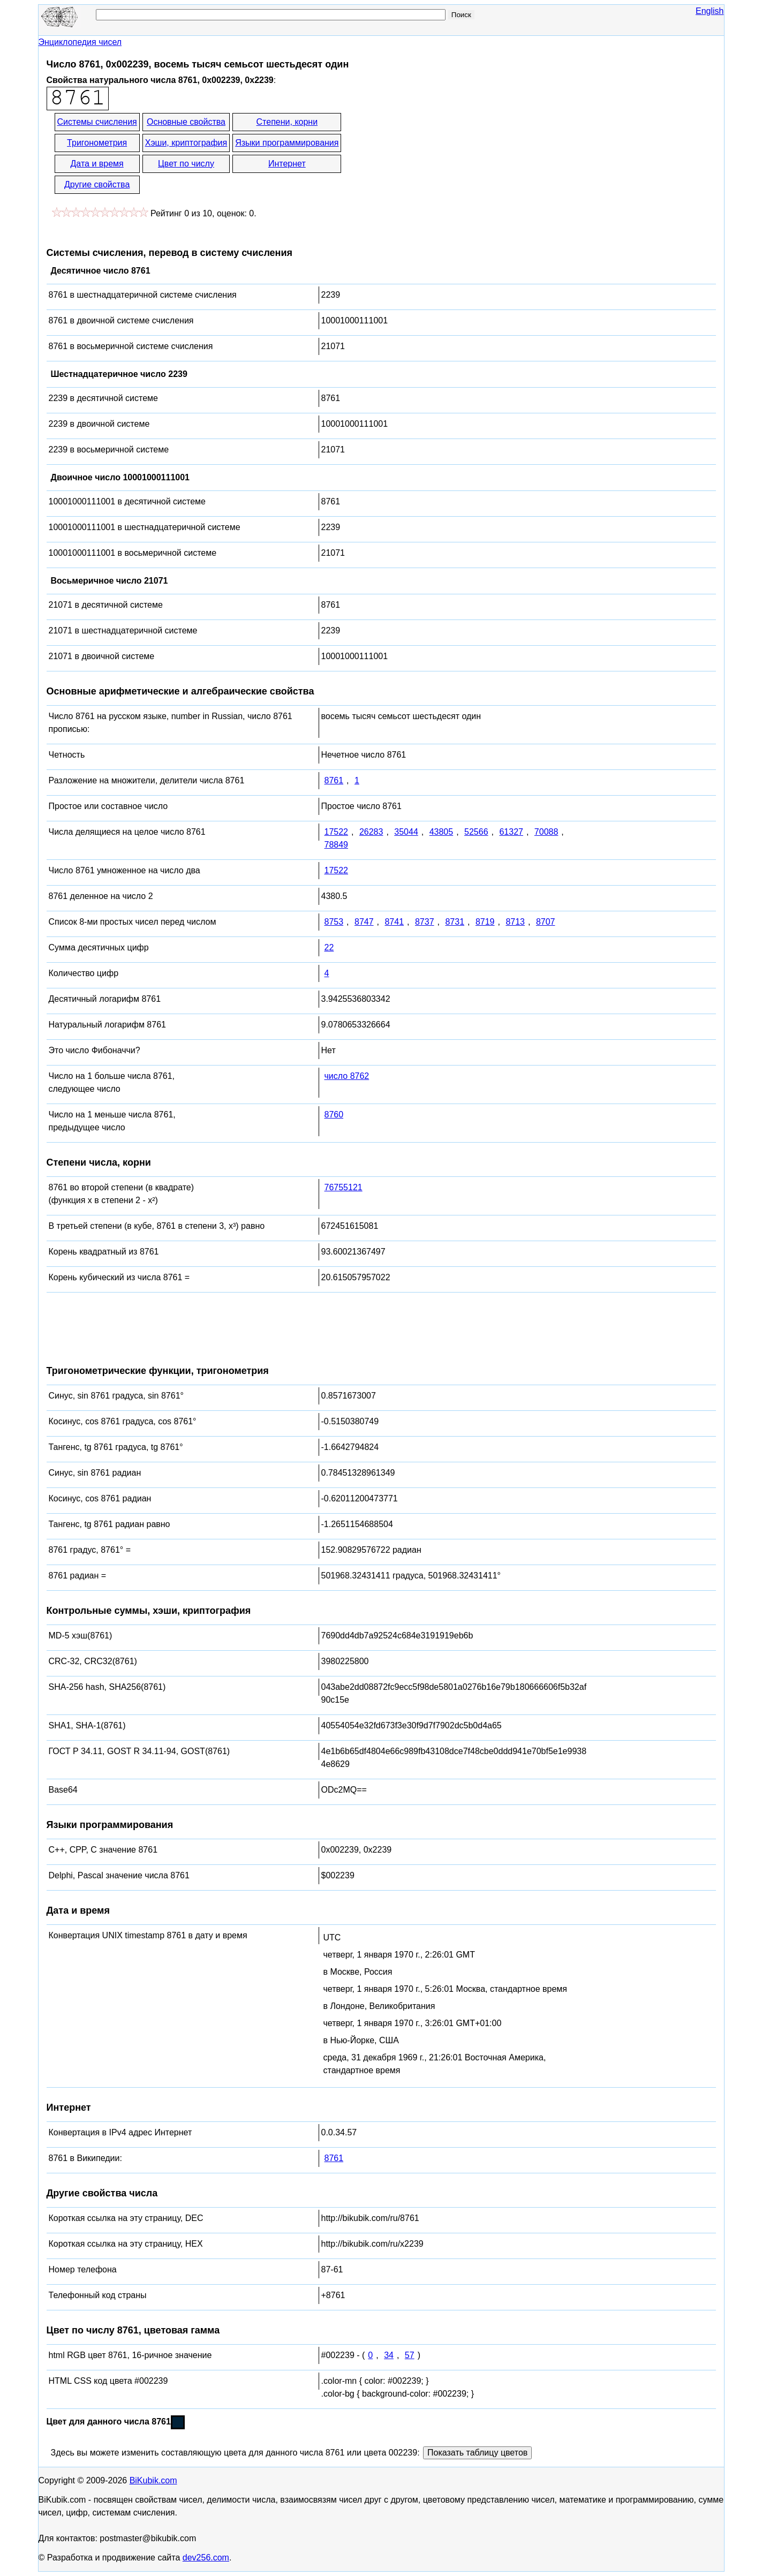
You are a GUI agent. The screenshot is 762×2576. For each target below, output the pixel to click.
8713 (515, 921)
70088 (546, 831)
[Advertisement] (439, 154)
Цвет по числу (186, 163)
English (709, 11)
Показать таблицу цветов (477, 2452)
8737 (424, 921)
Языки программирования (286, 142)
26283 (371, 831)
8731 (454, 921)
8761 (334, 780)
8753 (334, 921)
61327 (511, 831)
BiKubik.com (153, 2480)
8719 (485, 921)
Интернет (287, 163)
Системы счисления (97, 121)
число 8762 (347, 1076)
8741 (394, 921)
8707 (545, 921)
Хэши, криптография (186, 142)
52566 (476, 831)
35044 (406, 831)
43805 (441, 831)
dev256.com (206, 2557)
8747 (364, 921)
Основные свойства (186, 121)
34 (389, 2355)
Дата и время (97, 163)
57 (409, 2355)
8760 (334, 1114)
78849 (337, 844)
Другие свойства (97, 184)
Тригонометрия (97, 142)
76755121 (344, 1187)
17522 (337, 831)
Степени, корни (287, 121)
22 (329, 947)
